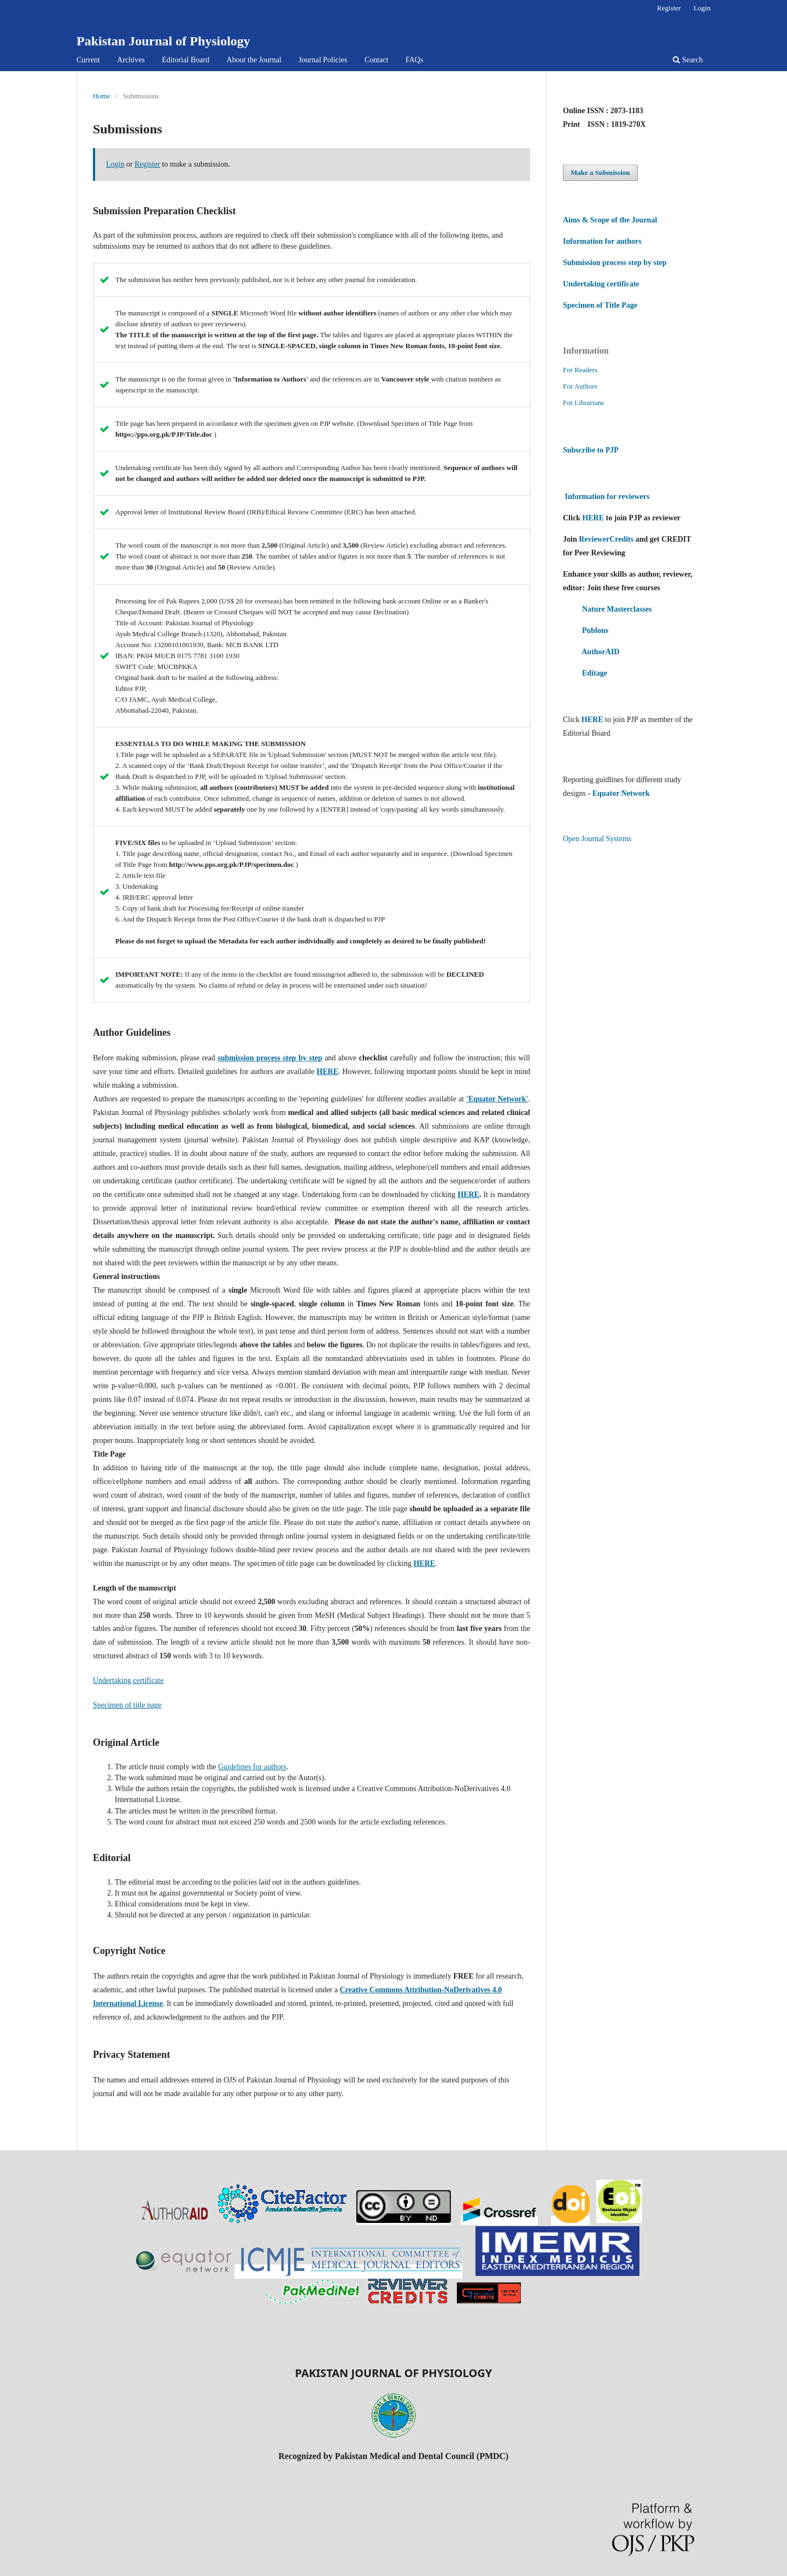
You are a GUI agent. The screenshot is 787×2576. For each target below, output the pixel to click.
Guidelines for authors (252, 1767)
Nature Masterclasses (616, 609)
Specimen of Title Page (600, 305)
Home (101, 96)
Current (88, 60)
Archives (131, 60)
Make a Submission (600, 172)
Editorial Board (185, 60)
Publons (595, 630)
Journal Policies (322, 60)
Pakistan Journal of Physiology (163, 41)
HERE (468, 1194)
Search (688, 60)
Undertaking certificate (128, 1680)
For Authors (580, 386)
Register (668, 8)
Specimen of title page (127, 1705)
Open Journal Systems (597, 839)
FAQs (414, 60)
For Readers (580, 370)
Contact (377, 60)
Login (702, 8)
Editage (594, 673)
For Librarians (583, 402)
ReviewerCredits (606, 539)
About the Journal (254, 60)
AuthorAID (600, 652)
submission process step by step (270, 1058)
